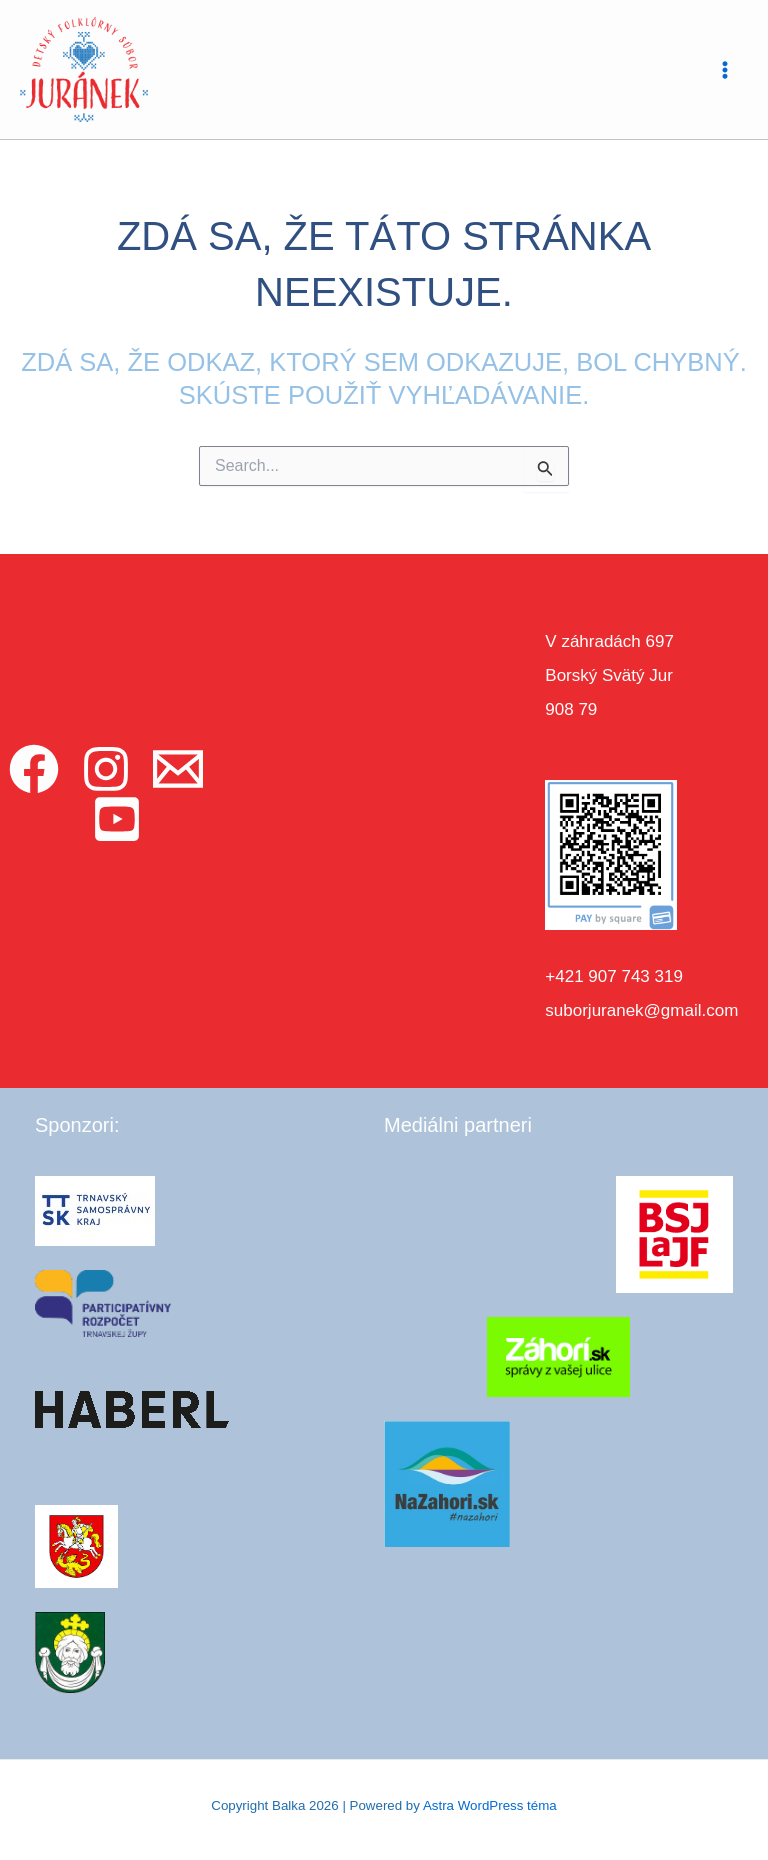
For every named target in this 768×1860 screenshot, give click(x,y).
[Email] (178, 769)
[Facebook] (34, 769)
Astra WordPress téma (490, 1805)
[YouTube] (117, 819)
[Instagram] (106, 769)
